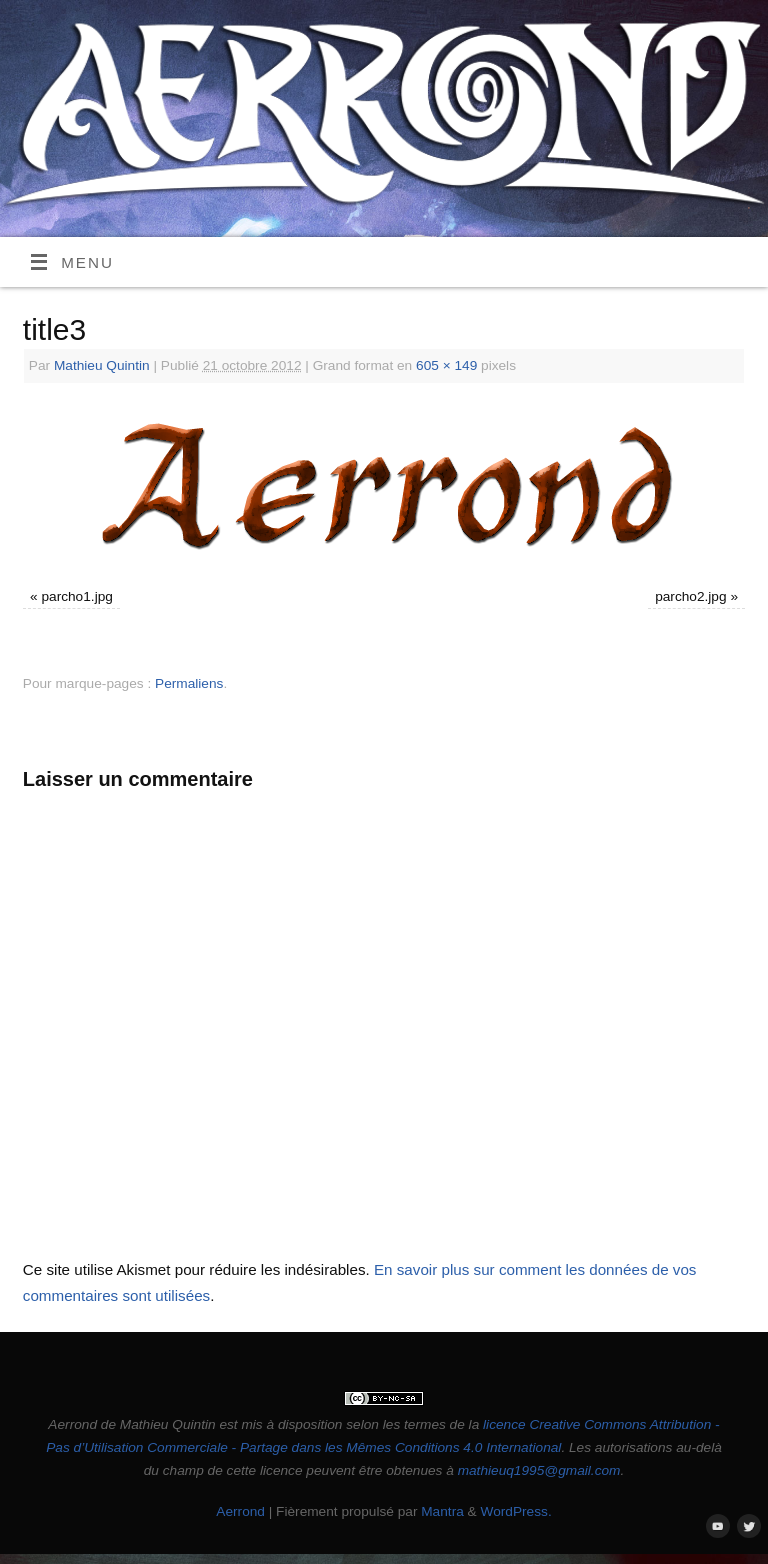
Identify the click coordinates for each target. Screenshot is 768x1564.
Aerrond (240, 1511)
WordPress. (516, 1511)
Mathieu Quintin (102, 365)
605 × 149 (446, 365)
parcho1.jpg (76, 596)
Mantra (442, 1511)
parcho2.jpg (690, 596)
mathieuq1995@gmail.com (539, 1470)
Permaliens (189, 683)
